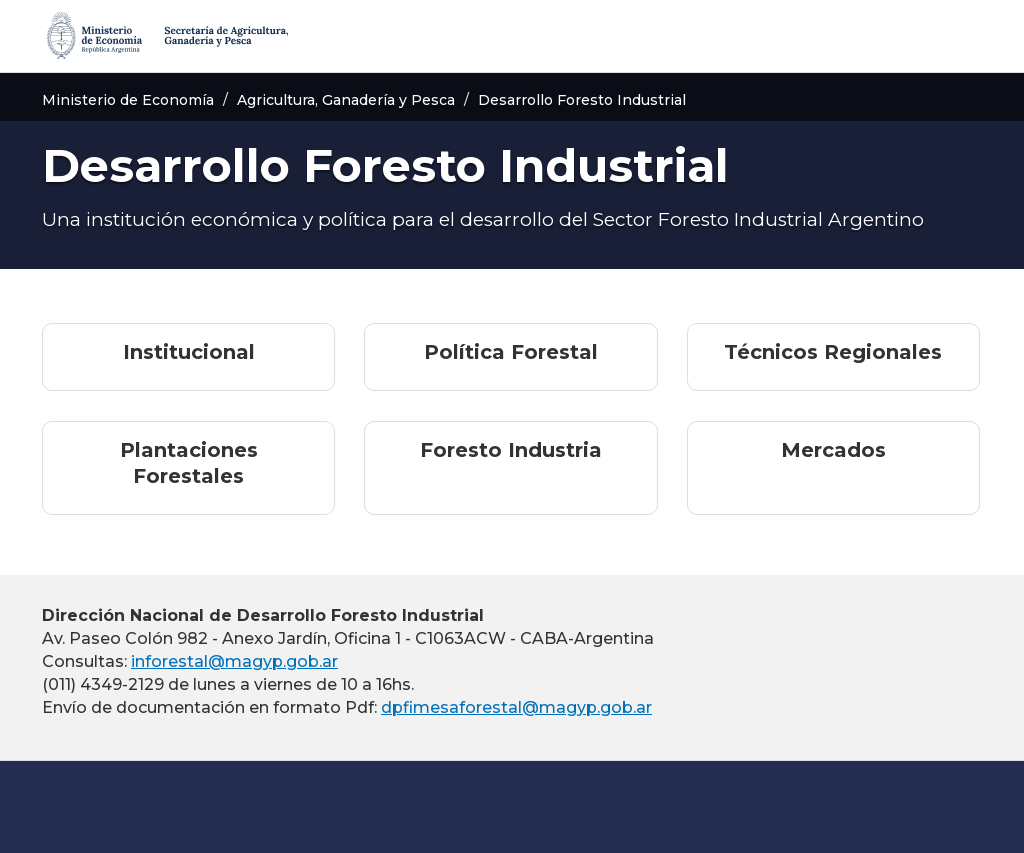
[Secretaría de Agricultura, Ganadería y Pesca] (165, 36)
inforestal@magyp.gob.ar (234, 661)
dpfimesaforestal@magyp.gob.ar (516, 707)
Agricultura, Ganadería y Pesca (346, 100)
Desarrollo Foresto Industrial (582, 100)
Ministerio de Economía (128, 100)
